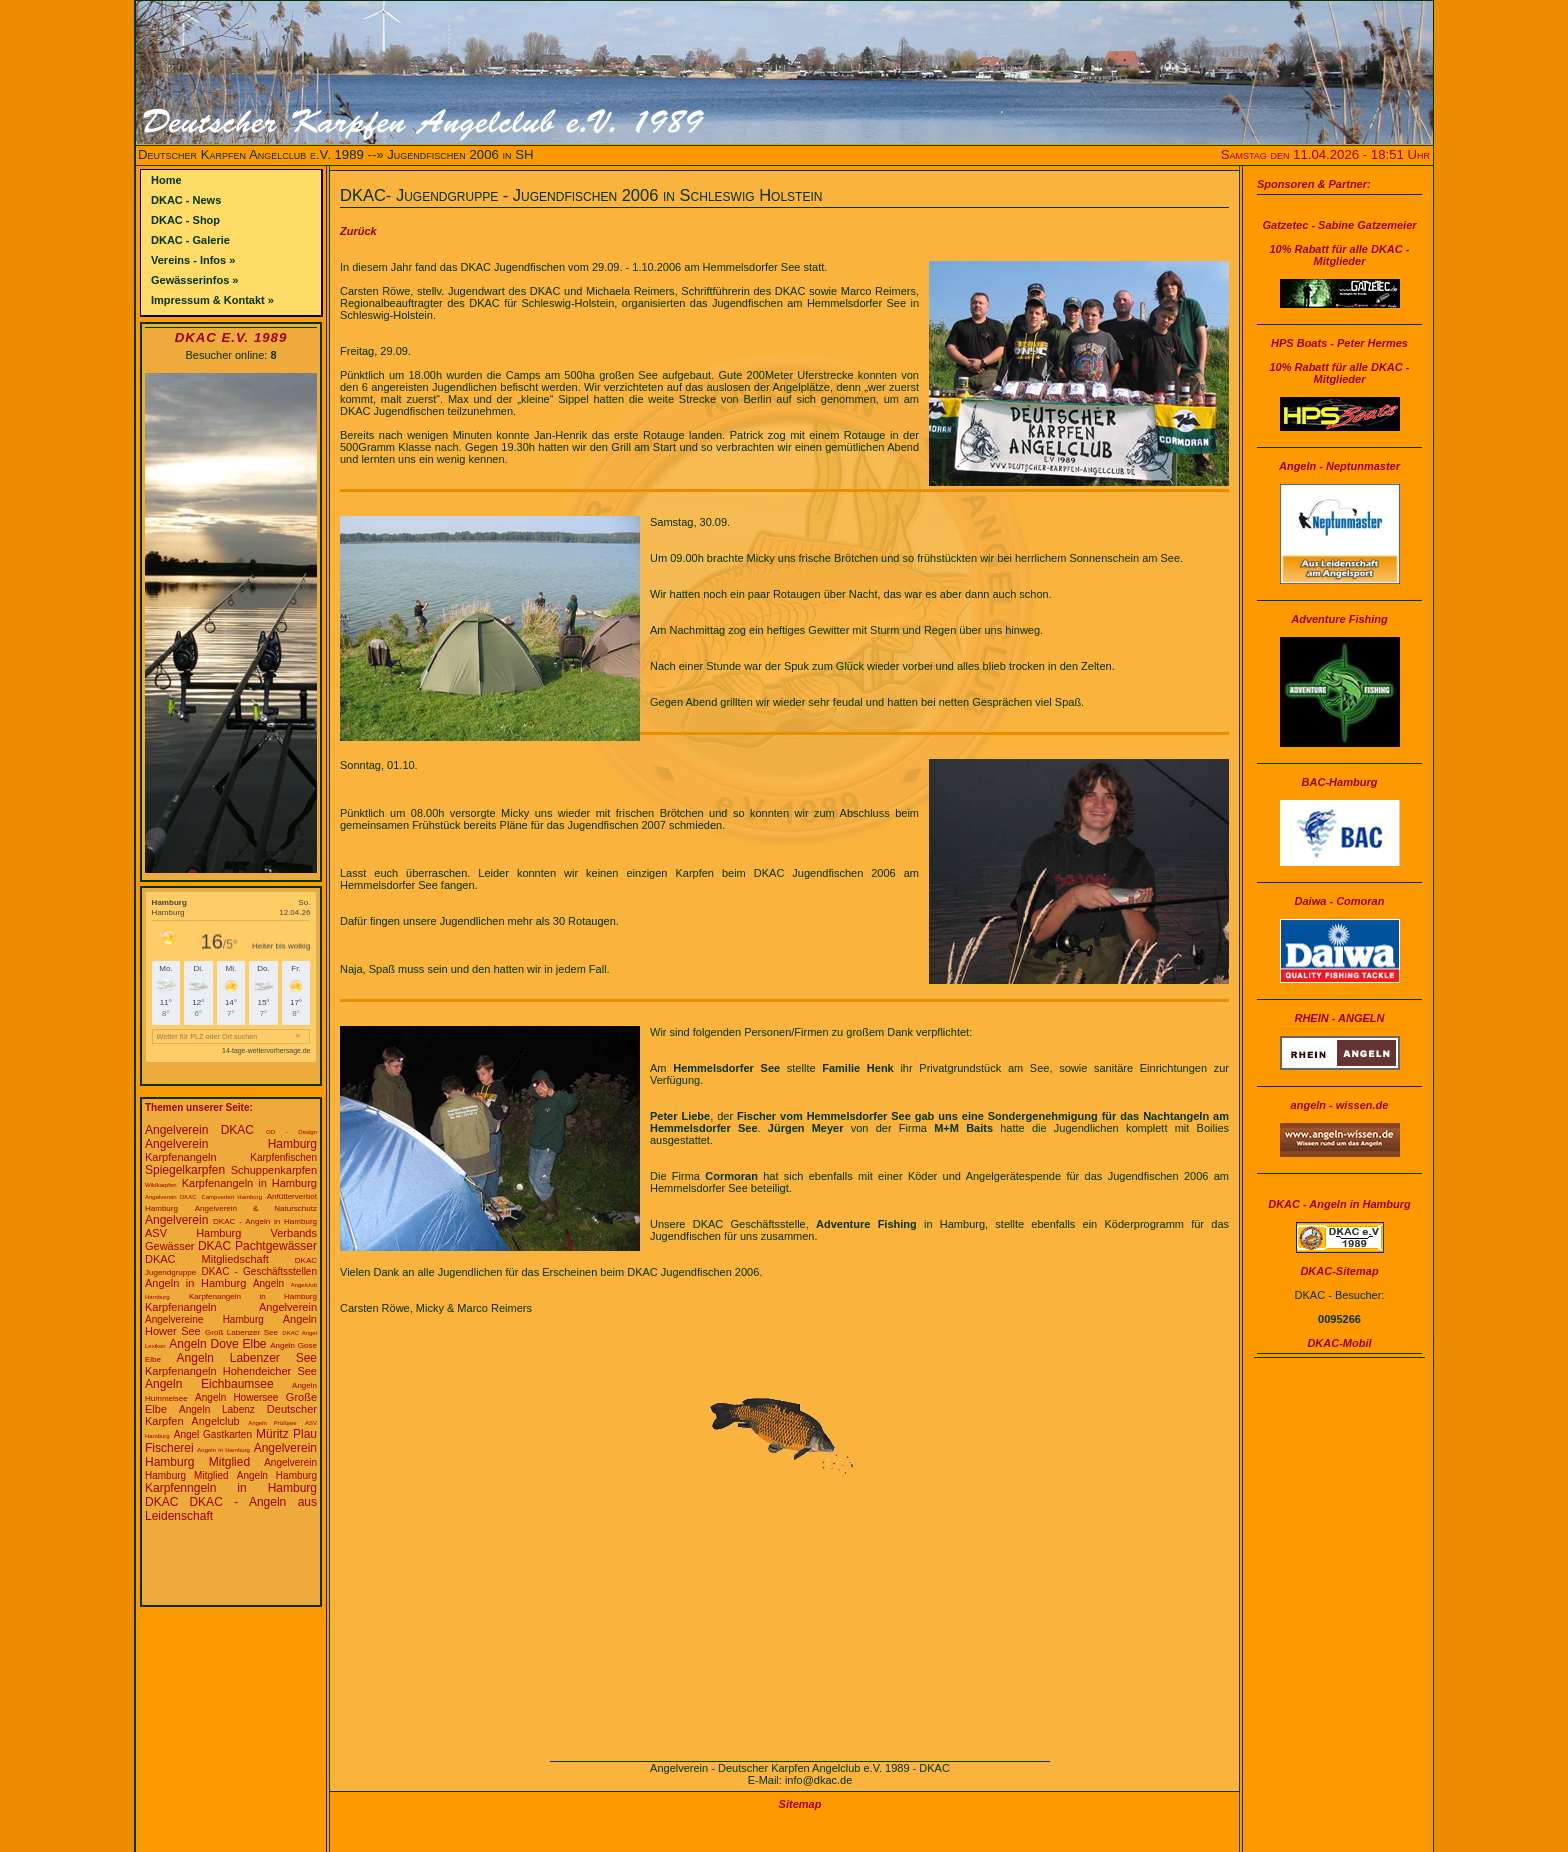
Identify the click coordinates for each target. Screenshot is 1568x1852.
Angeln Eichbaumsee (209, 1384)
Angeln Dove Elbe (217, 1344)
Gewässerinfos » (194, 280)
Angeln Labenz (217, 1409)
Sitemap (800, 1804)
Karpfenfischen (283, 1157)
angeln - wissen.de (1340, 1105)
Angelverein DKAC (199, 1130)
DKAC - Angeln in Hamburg (265, 1221)
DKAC (161, 1502)
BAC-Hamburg (1340, 782)
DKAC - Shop (185, 220)
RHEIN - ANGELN (1339, 1018)
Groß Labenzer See (241, 1332)
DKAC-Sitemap (1339, 1271)
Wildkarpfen (161, 1185)
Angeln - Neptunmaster (1339, 466)
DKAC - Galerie (190, 240)
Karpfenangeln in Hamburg (249, 1183)
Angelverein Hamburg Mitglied (231, 1455)
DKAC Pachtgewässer (257, 1246)
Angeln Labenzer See (247, 1358)
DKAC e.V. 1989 (231, 337)
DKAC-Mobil (1339, 1343)
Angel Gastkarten (213, 1434)
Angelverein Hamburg (231, 1144)
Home (166, 180)
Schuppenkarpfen (274, 1170)
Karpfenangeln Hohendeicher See (231, 1371)
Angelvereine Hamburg (204, 1319)
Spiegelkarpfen (185, 1170)
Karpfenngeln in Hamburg (231, 1488)
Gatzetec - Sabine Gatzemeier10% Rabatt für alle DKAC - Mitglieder (1339, 243)
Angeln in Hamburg (195, 1283)
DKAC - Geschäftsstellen (259, 1271)
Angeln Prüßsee (272, 1423)
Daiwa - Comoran (1340, 901)
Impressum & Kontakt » (212, 300)
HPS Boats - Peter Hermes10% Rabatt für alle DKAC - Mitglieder (1340, 361)
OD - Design (291, 1132)
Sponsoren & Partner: (1314, 184)
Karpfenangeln (181, 1157)
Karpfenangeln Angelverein (231, 1307)
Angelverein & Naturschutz (256, 1208)
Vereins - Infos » (193, 260)
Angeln (268, 1283)
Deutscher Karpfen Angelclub (231, 1415)
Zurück (358, 231)
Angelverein (176, 1220)
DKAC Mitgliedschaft (207, 1259)
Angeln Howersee (236, 1397)
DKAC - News (186, 200)
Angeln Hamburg (277, 1475)
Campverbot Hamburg (231, 1197)
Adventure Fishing (1339, 619)
